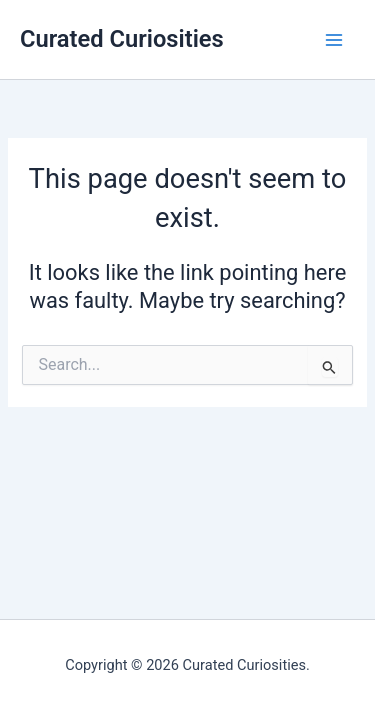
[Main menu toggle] (334, 40)
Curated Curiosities (122, 39)
